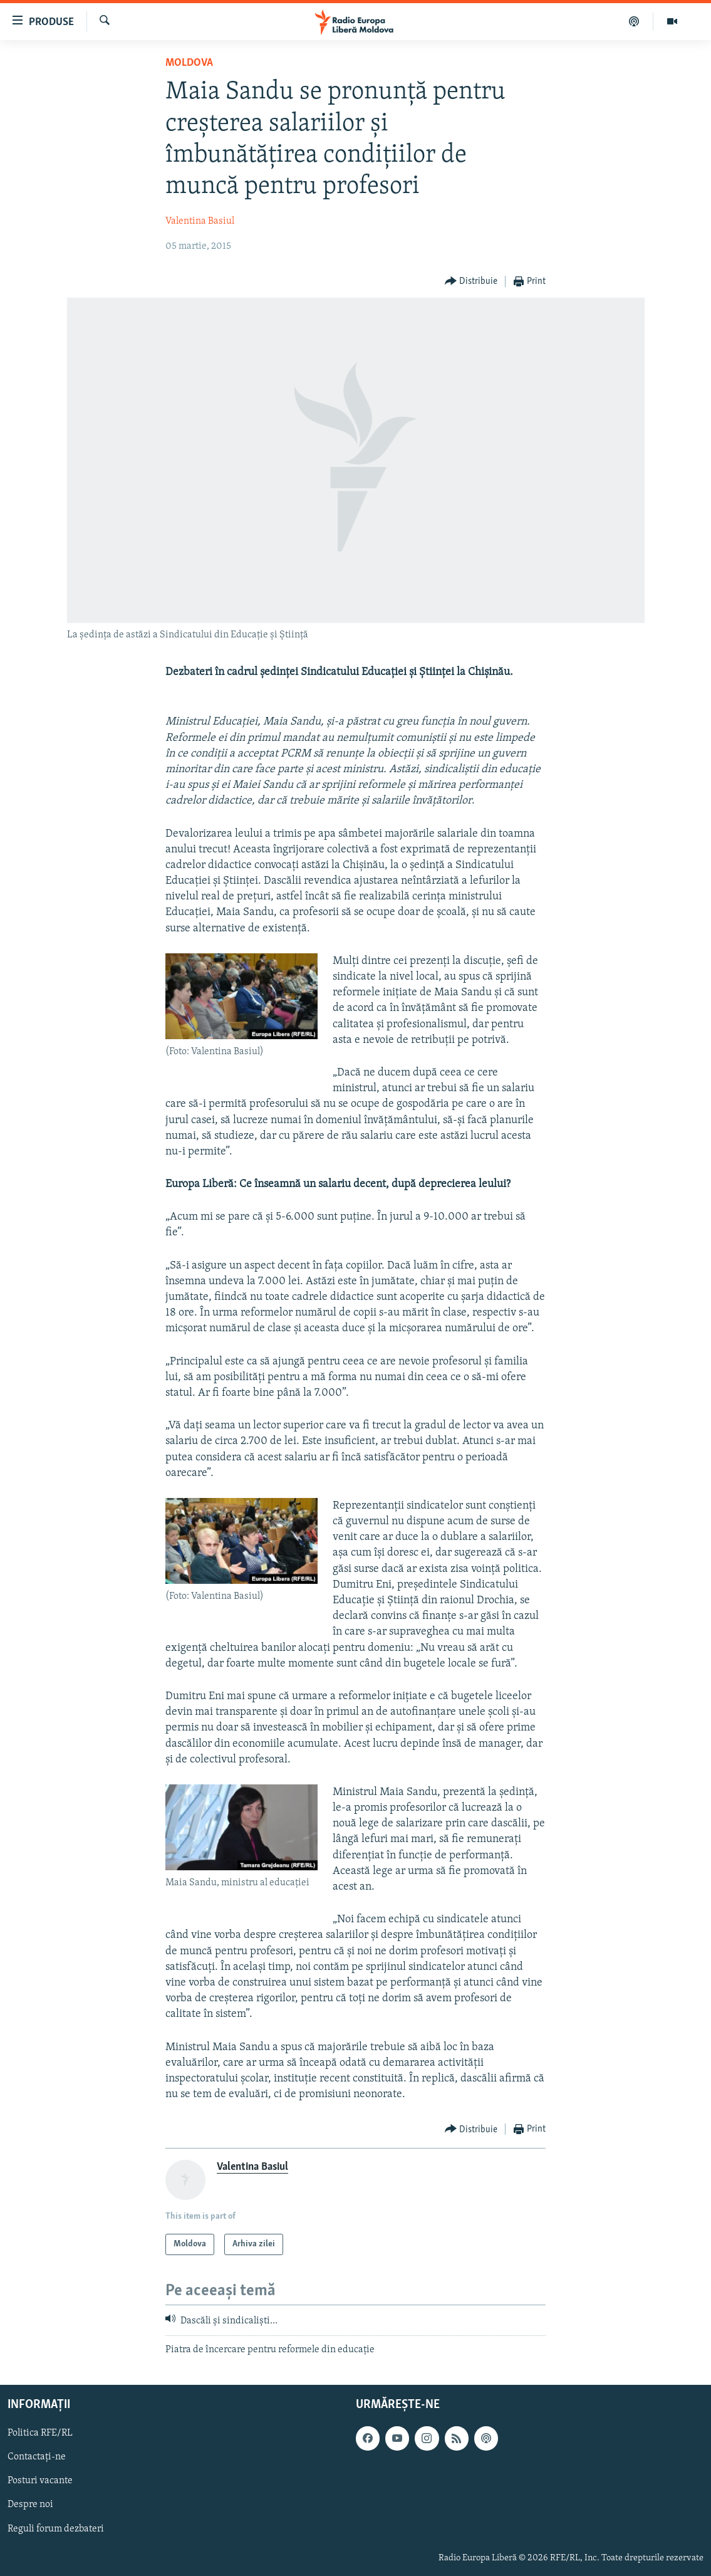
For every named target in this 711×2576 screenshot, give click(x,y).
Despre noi (30, 2505)
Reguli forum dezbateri (56, 2529)
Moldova (189, 63)
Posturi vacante (40, 2481)
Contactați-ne (37, 2457)
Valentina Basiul (199, 221)
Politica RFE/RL (40, 2433)
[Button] (471, 281)
